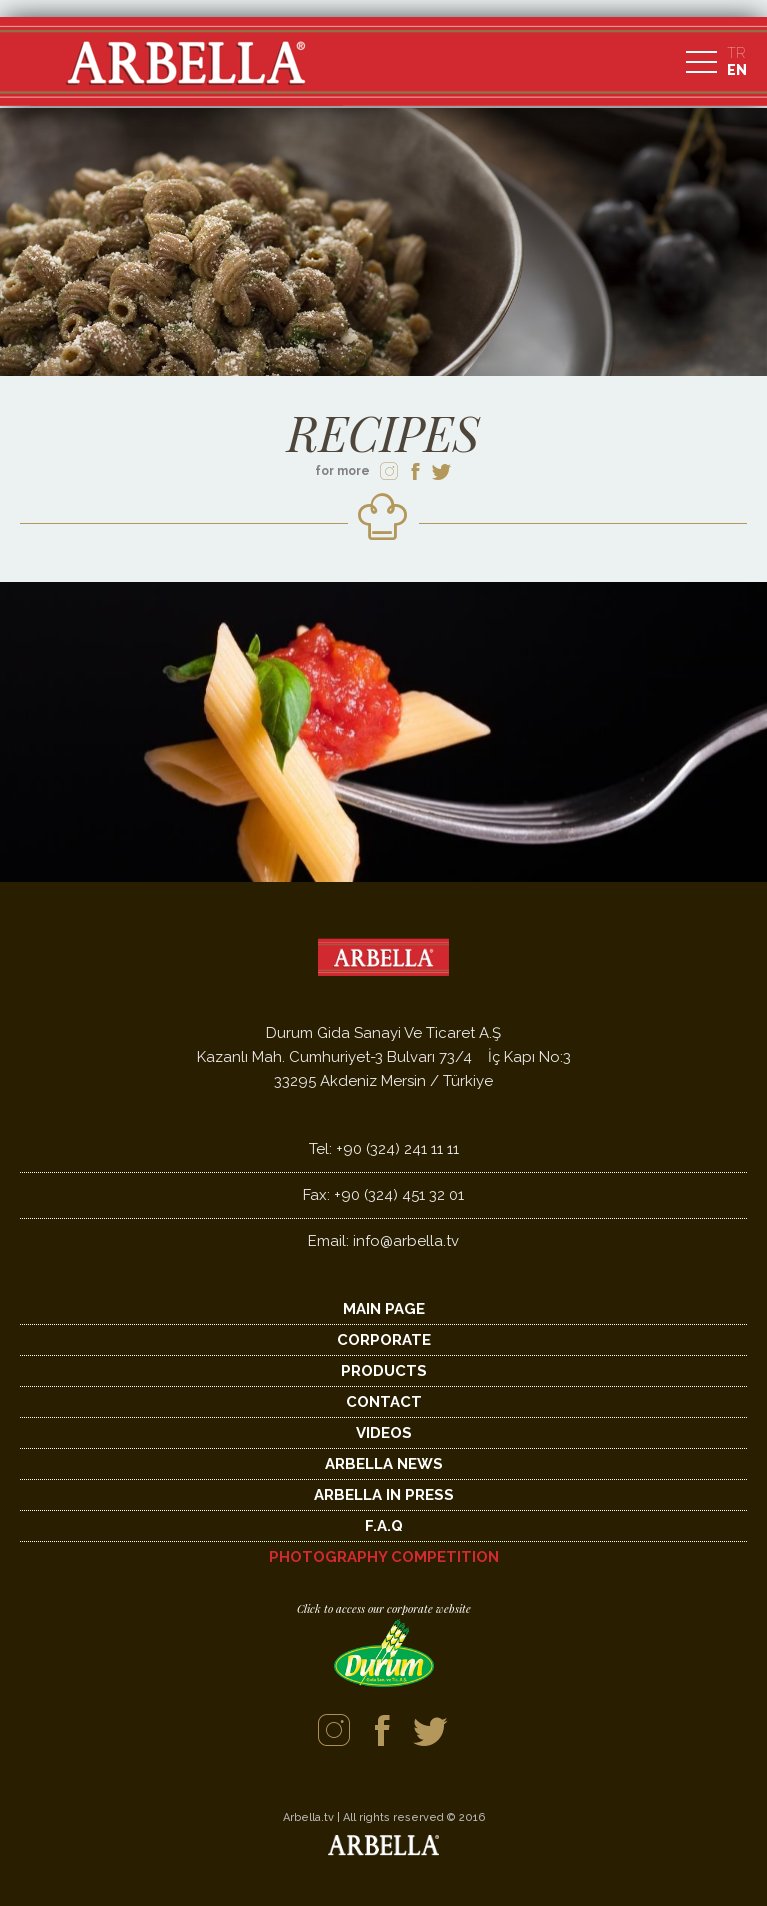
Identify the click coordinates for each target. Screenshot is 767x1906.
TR (736, 53)
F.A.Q (384, 1526)
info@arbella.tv (383, 1241)
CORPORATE (384, 1340)
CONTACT (384, 1402)
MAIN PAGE (384, 1309)
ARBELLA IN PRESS (384, 1495)
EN (737, 70)
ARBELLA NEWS (384, 1464)
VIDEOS (384, 1433)
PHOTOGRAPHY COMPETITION (384, 1557)
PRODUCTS (384, 1371)
